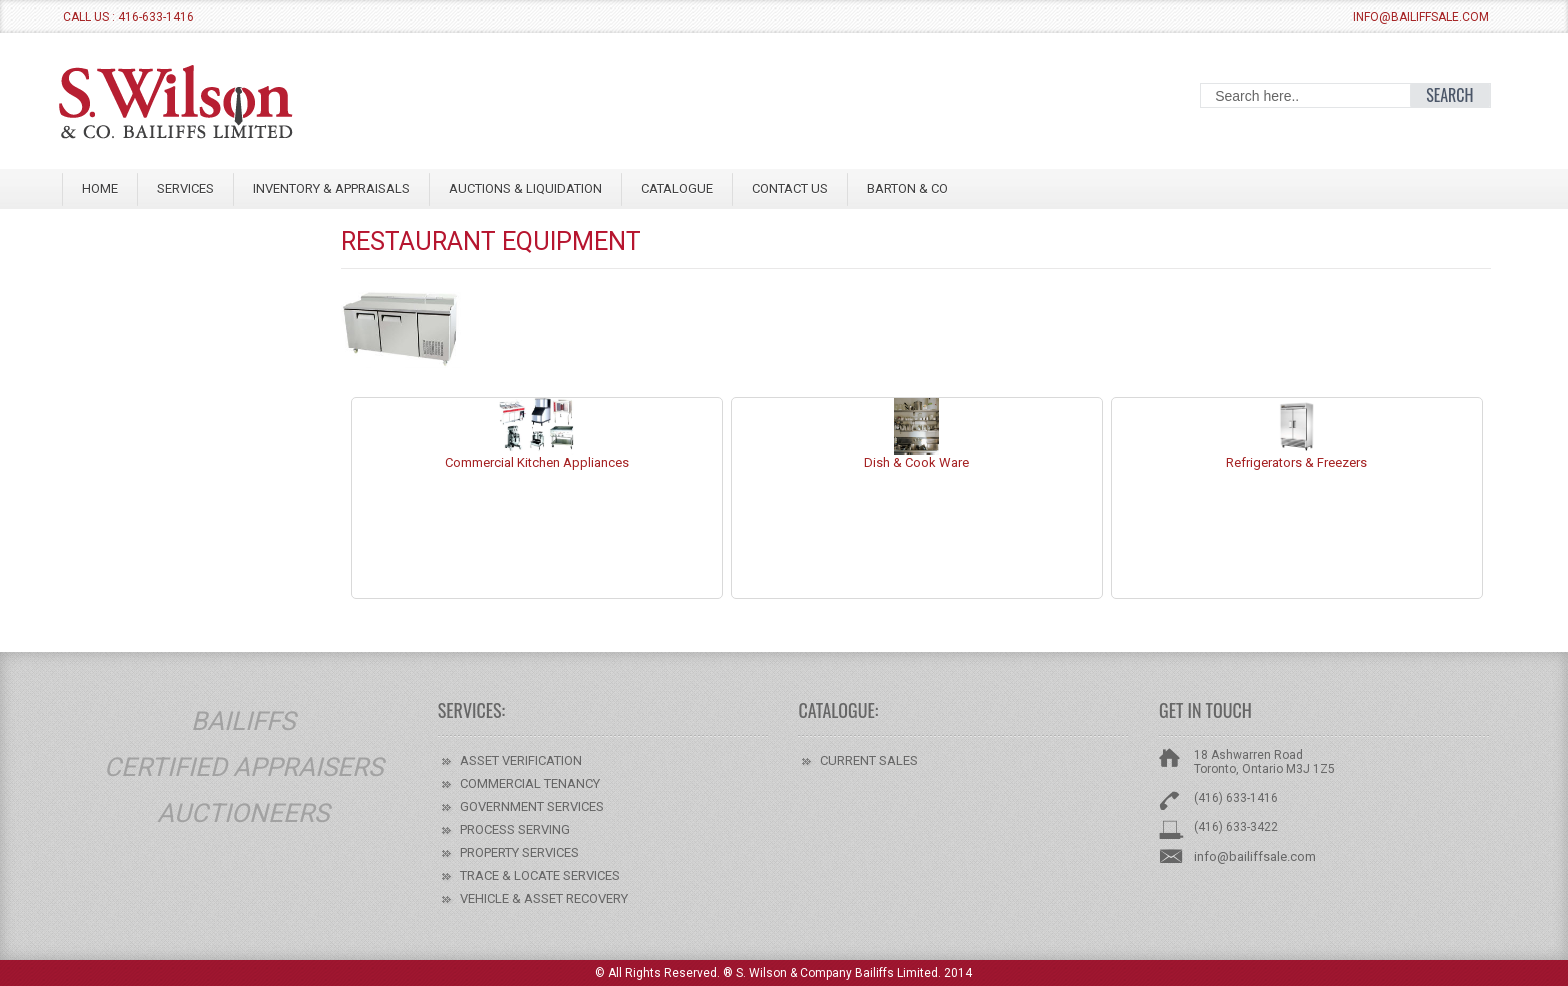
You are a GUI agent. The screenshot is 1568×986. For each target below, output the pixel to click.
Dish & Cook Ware (916, 456)
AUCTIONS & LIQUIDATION (525, 188)
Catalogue (677, 188)
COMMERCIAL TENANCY (530, 783)
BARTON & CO (907, 188)
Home (100, 188)
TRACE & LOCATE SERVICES (540, 875)
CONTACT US (790, 188)
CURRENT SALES (869, 760)
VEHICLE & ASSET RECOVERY (544, 898)
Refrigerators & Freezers (1296, 456)
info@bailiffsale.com (1421, 17)
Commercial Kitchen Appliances (537, 456)
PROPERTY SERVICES (519, 852)
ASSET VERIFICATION (521, 760)
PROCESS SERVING (515, 829)
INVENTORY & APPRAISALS (331, 188)
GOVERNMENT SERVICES (532, 806)
